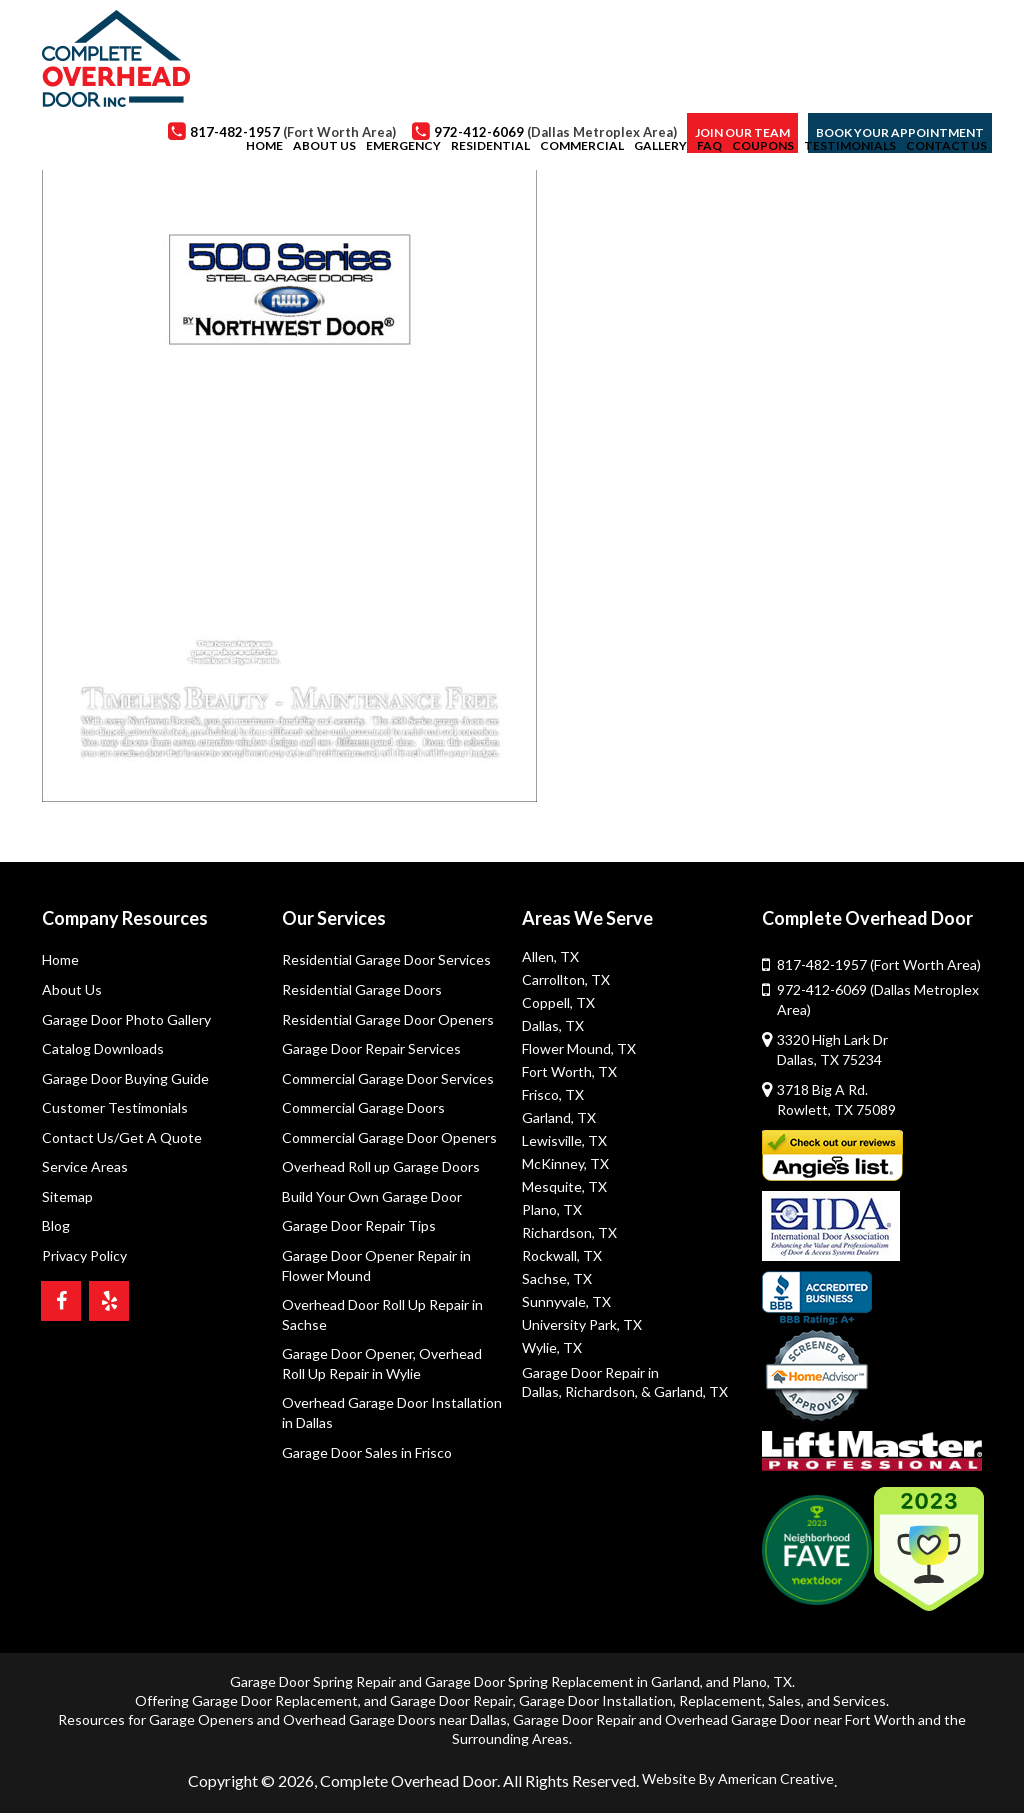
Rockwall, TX (562, 1255)
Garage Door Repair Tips (359, 1226)
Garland (675, 1681)
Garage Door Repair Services (371, 1048)
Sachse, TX (557, 1278)
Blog (56, 1226)
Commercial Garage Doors (363, 1107)
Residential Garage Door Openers (388, 1019)
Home (60, 959)
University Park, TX (582, 1324)
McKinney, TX (565, 1163)
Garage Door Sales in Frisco (367, 1452)
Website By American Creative (738, 1778)
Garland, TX (559, 1117)
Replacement (720, 1700)
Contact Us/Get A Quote (122, 1137)
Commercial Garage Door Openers (389, 1137)
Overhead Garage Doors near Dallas (395, 1719)
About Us (72, 989)
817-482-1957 (879, 964)
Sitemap (67, 1196)
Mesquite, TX (564, 1186)
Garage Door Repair (451, 1700)
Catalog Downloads (103, 1048)
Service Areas (85, 1167)
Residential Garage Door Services (386, 959)
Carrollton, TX (566, 979)
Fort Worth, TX (569, 1071)
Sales (784, 1700)
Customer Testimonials (115, 1107)
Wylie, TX (552, 1347)
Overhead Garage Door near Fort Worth (790, 1719)
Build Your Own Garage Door (372, 1196)
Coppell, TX (558, 1002)
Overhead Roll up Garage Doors (381, 1167)
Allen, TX (550, 956)
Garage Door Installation (596, 1700)
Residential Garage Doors (362, 989)
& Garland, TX (684, 1391)
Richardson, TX (569, 1232)
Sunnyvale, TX (566, 1301)
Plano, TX (552, 1209)
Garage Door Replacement (275, 1700)
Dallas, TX (553, 1025)
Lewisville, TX (564, 1140)
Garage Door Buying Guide (125, 1078)
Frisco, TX (553, 1094)
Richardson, (601, 1391)
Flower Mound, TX (579, 1048)
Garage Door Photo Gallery (126, 1019)
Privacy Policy (84, 1255)
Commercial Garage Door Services (388, 1078)
